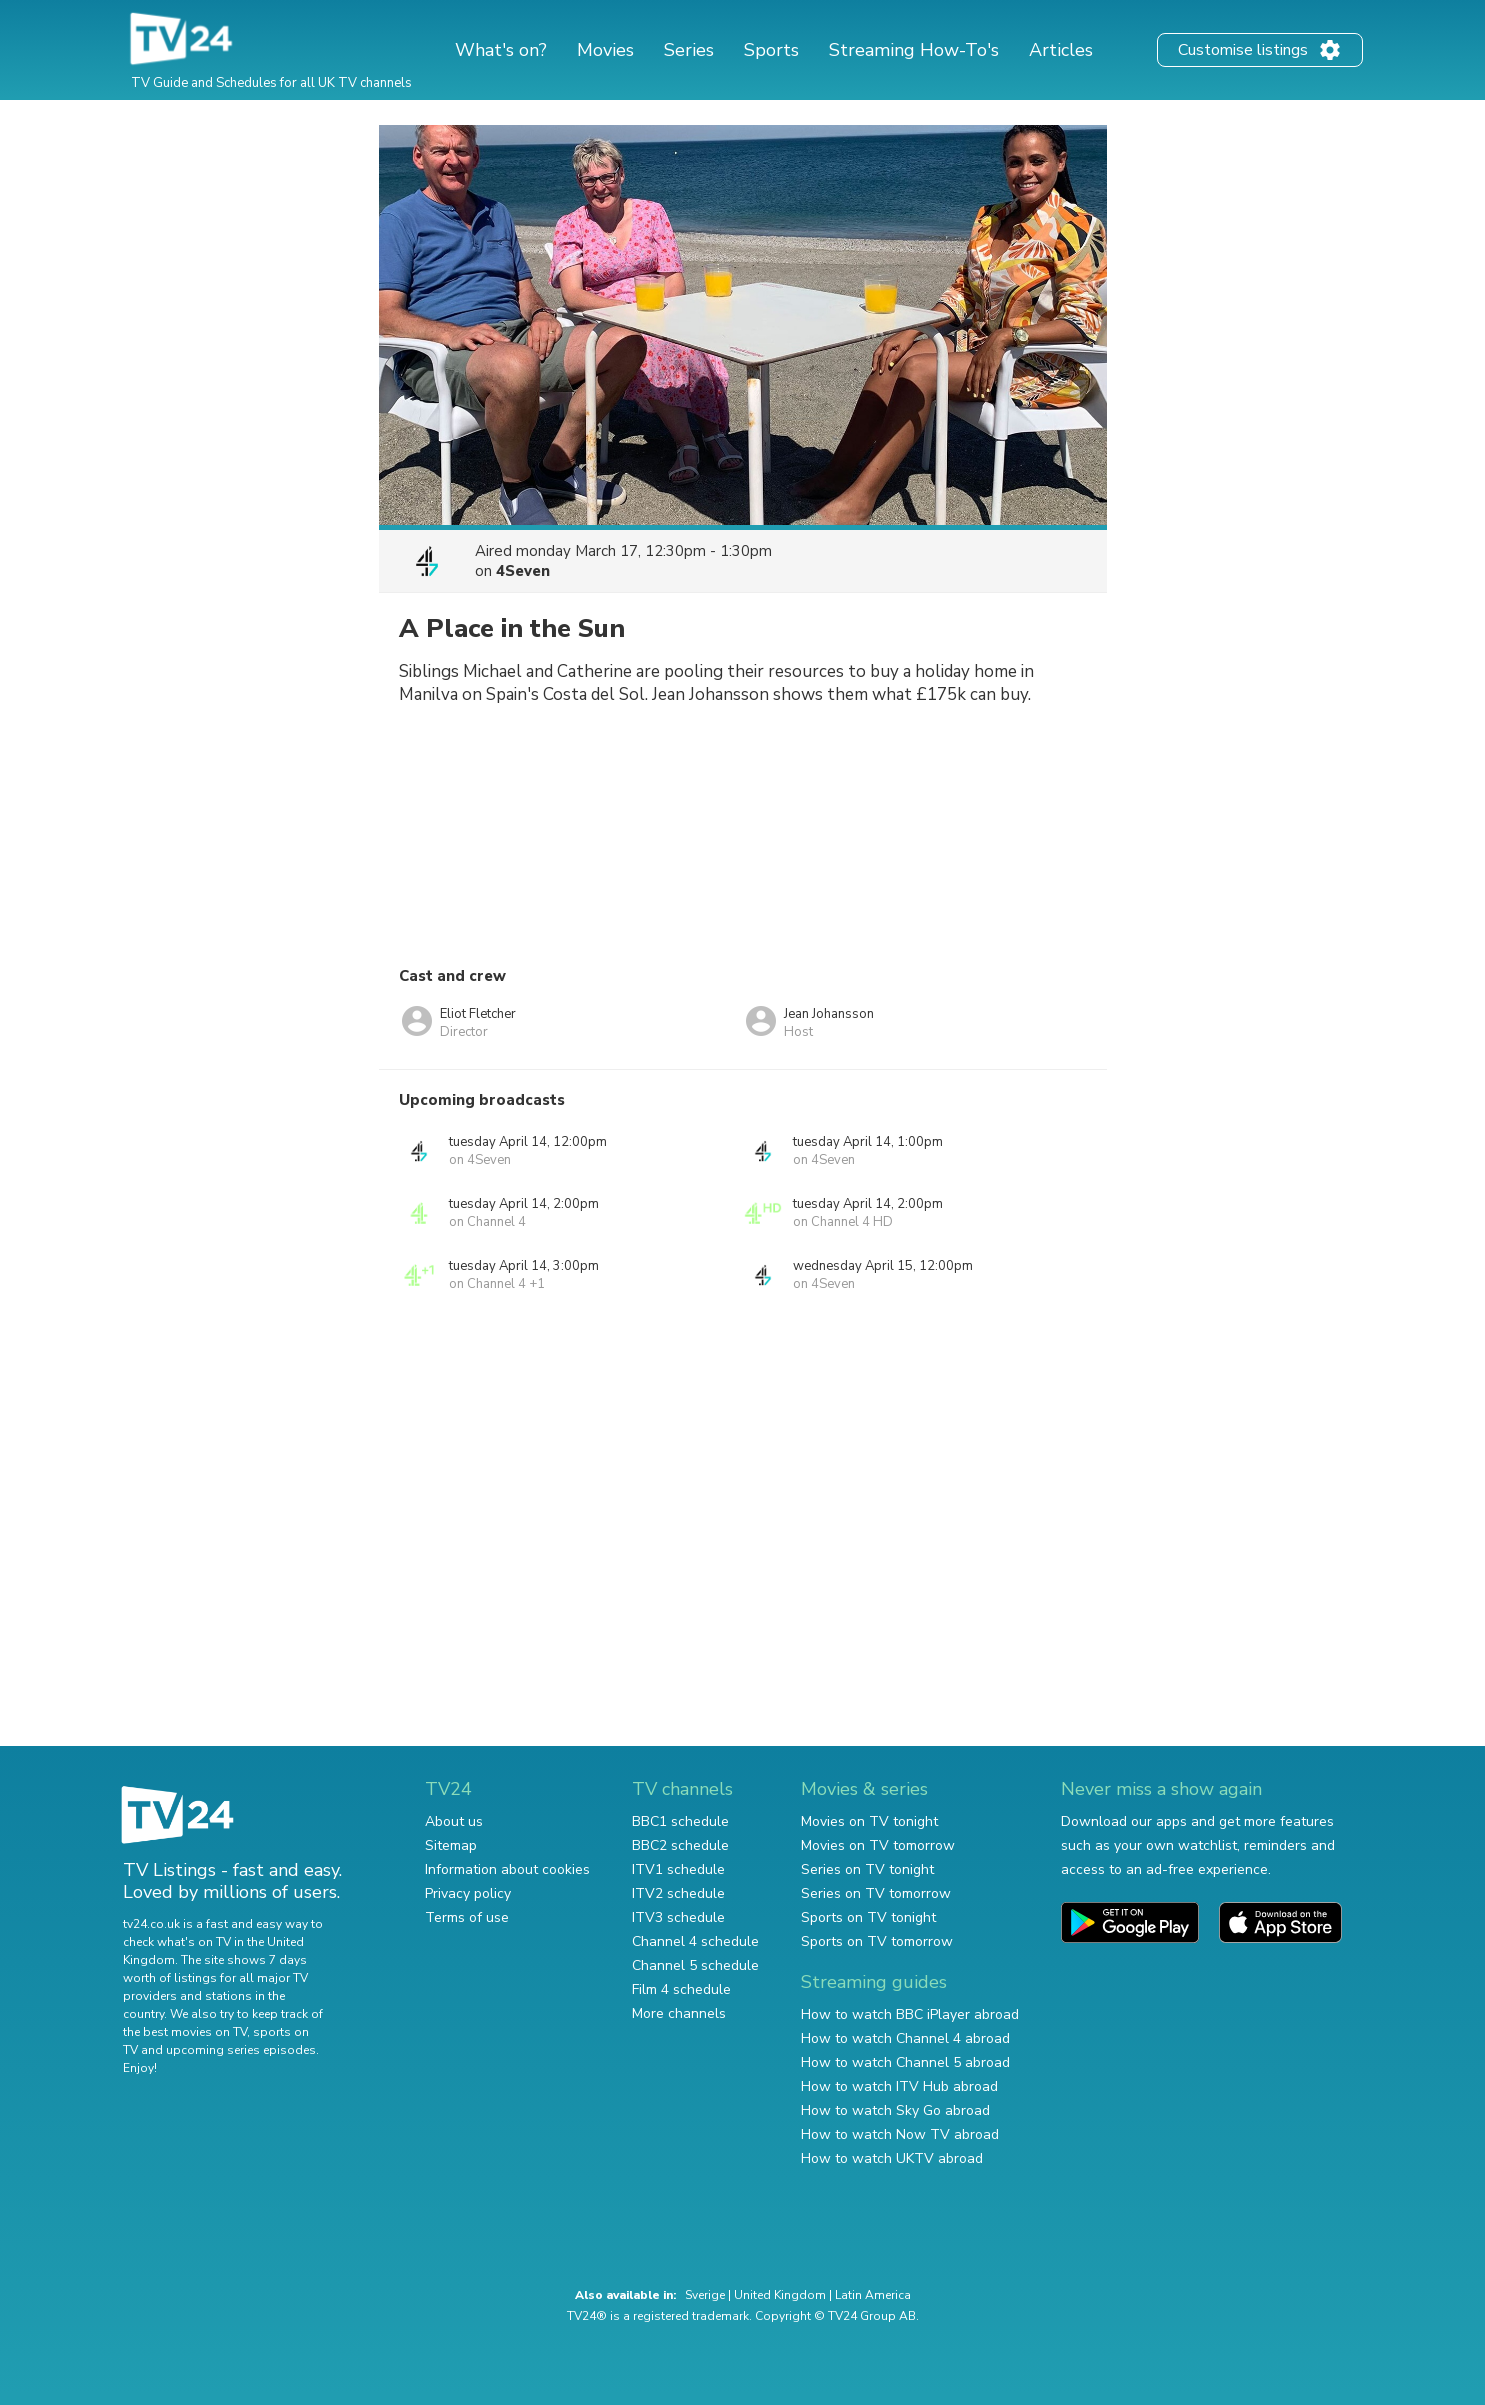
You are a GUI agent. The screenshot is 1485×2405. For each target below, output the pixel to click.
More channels (679, 2013)
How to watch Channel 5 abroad (905, 2062)
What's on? (501, 50)
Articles (1061, 50)
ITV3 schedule (678, 1917)
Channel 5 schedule (695, 1965)
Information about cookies (507, 1869)
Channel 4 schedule (695, 1941)
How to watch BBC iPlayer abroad (910, 2014)
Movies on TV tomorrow (878, 1845)
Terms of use (467, 1917)
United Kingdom (780, 2295)
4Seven (523, 571)
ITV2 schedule (678, 1893)
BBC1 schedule (680, 1821)
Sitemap (451, 1845)
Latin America (873, 2295)
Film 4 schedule (681, 1989)
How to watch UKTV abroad (892, 2158)
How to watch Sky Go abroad (895, 2110)
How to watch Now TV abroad (900, 2134)
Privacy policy (468, 1893)
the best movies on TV (185, 2032)
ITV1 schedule (678, 1869)
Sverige (705, 2295)
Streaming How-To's (914, 50)
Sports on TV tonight (868, 1917)
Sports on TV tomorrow (877, 1941)
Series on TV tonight (867, 1869)
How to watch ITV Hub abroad (899, 2086)
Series (689, 50)
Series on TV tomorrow (876, 1893)
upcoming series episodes (241, 2050)
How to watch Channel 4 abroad (905, 2038)
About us (454, 1821)
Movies (605, 50)
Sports (771, 50)
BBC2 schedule (680, 1845)
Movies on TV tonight (869, 1821)
